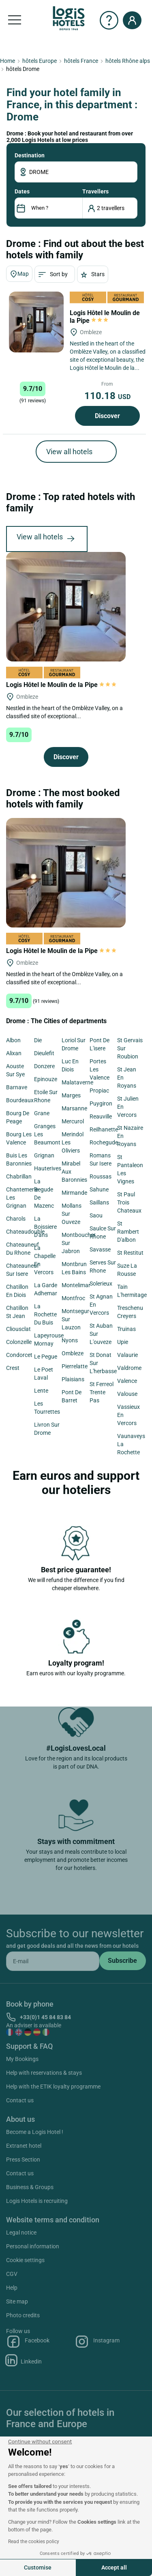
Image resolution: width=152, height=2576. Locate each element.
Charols (16, 1218)
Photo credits (23, 2315)
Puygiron (101, 1103)
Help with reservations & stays (44, 2072)
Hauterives (47, 1168)
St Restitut (130, 1252)
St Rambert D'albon (128, 1231)
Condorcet (19, 1355)
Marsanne (74, 1108)
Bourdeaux (20, 1100)
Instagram (97, 2341)
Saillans (99, 1202)
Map (19, 274)
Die (38, 1040)
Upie (122, 1342)
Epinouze (45, 1079)
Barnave (16, 1087)
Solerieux (101, 1283)
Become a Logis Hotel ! (34, 2132)
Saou (96, 1215)
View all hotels (69, 451)
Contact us (20, 2100)
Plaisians (73, 1379)
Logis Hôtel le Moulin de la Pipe (105, 316)
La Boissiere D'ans (45, 1226)
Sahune (99, 1189)
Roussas (100, 1176)
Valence (127, 1381)
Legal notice (21, 2232)
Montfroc (73, 1298)
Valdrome (129, 1368)
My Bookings (22, 2059)
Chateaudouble (25, 1231)
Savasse (100, 1249)
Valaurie (127, 1355)
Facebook (27, 2341)
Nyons (70, 1340)
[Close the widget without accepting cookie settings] (40, 2442)
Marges (71, 1095)
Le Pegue (45, 1356)
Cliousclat (18, 1329)
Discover (107, 416)
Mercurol (73, 1121)
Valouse (127, 1394)
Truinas (126, 1329)
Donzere (44, 1066)
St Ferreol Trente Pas (101, 1392)
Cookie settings (25, 2260)
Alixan (13, 1053)
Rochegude (104, 1142)
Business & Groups (30, 2187)
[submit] (122, 1960)
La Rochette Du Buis (45, 1314)
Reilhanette (104, 1129)
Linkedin (24, 2360)
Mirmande (74, 1192)
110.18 (107, 395)
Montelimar (76, 1285)
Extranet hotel (23, 2145)
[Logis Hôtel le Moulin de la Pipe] (36, 322)
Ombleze (72, 1353)
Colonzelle (19, 1342)
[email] (52, 1961)
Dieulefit (44, 1053)
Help (11, 2287)
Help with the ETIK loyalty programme (53, 2086)
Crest (12, 1368)
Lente (41, 1390)
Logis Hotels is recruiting (37, 2201)
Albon (13, 1040)
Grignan (44, 1155)
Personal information (32, 2246)
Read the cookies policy (33, 2541)
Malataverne (77, 1082)
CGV (11, 2274)
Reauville (101, 1116)
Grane (41, 1113)
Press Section (23, 2159)
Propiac (99, 1090)
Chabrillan (19, 1176)
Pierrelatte (75, 1366)
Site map (17, 2301)
